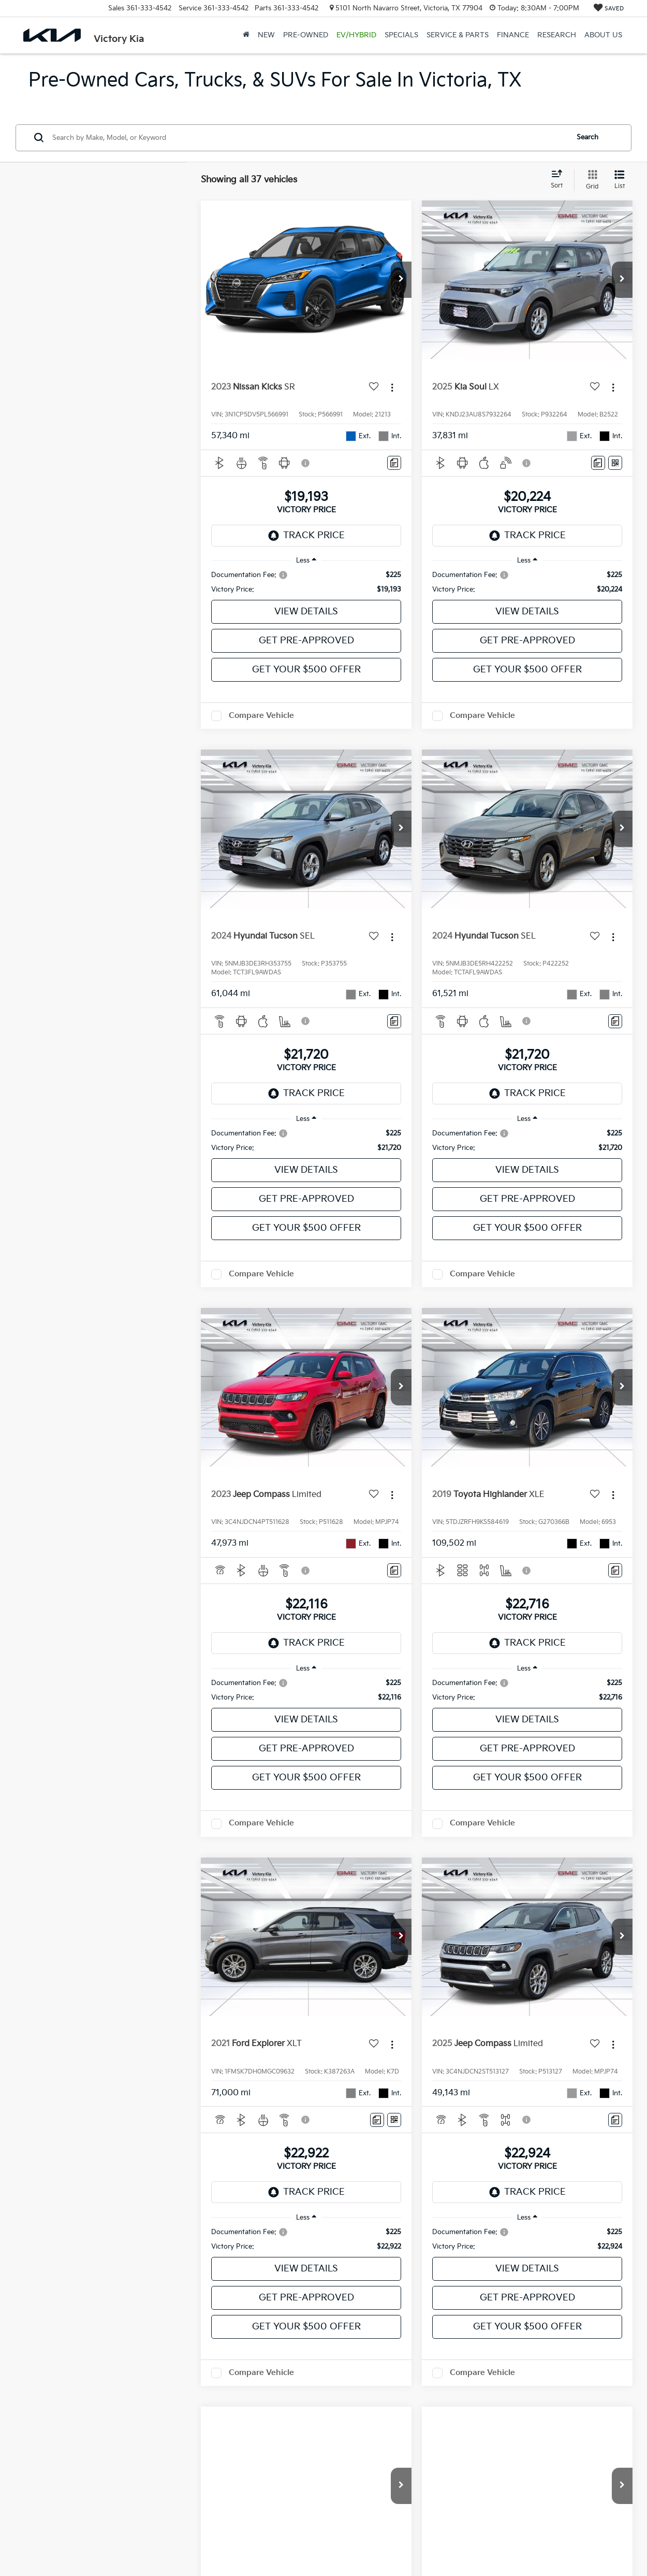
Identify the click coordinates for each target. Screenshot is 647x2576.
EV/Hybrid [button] (356, 35)
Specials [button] (401, 35)
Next (513, 2436)
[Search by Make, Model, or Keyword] (308, 137)
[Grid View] (590, 180)
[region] (306, 582)
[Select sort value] (560, 179)
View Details (306, 611)
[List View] (620, 180)
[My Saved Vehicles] (609, 8)
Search (587, 137)
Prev (444, 2436)
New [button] (266, 35)
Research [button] (556, 35)
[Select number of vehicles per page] (604, 2436)
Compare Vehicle (261, 715)
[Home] (246, 35)
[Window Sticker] (615, 463)
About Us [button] (603, 35)
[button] (401, 280)
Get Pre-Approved (306, 640)
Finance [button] (513, 35)
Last (552, 2436)
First (404, 2436)
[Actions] (392, 387)
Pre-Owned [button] (305, 35)
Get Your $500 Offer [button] (306, 669)
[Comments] (394, 463)
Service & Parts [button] (458, 35)
